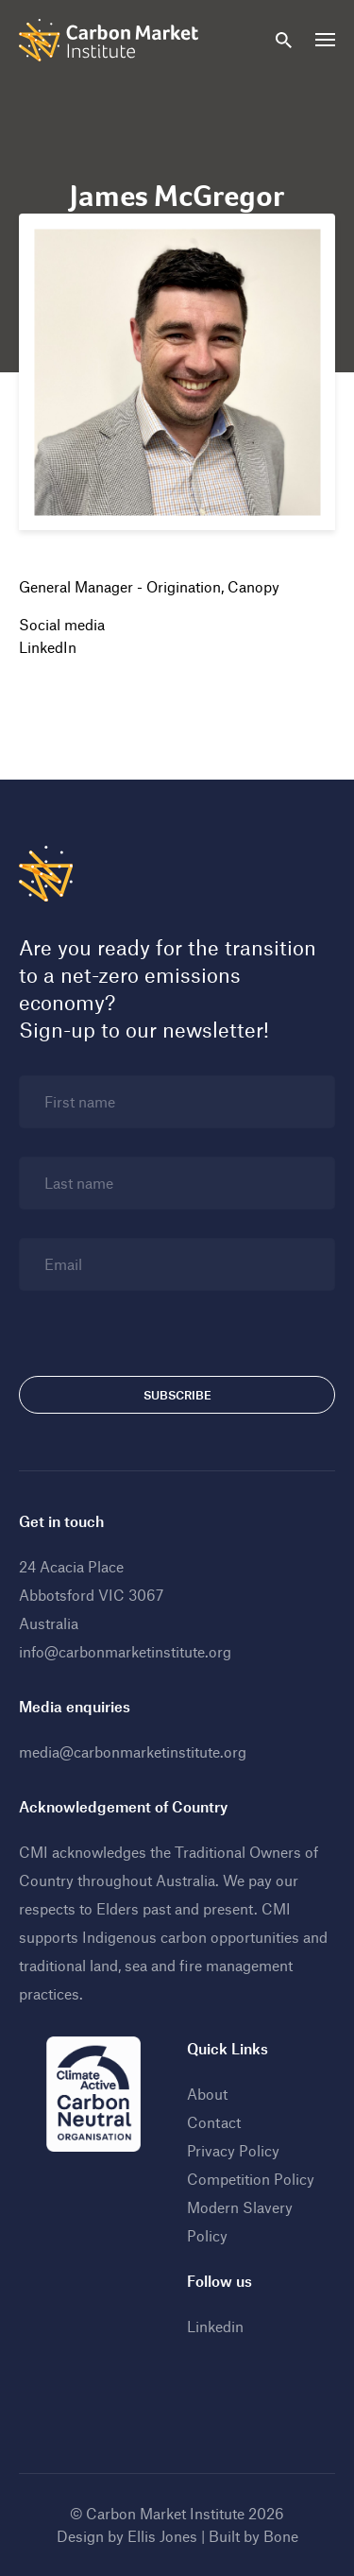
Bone (280, 2536)
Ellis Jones (162, 2536)
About (207, 2094)
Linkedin (215, 2326)
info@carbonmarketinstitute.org (125, 1651)
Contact (214, 2122)
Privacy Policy (233, 2150)
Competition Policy (250, 2179)
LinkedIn (47, 647)
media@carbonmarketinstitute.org (132, 1751)
